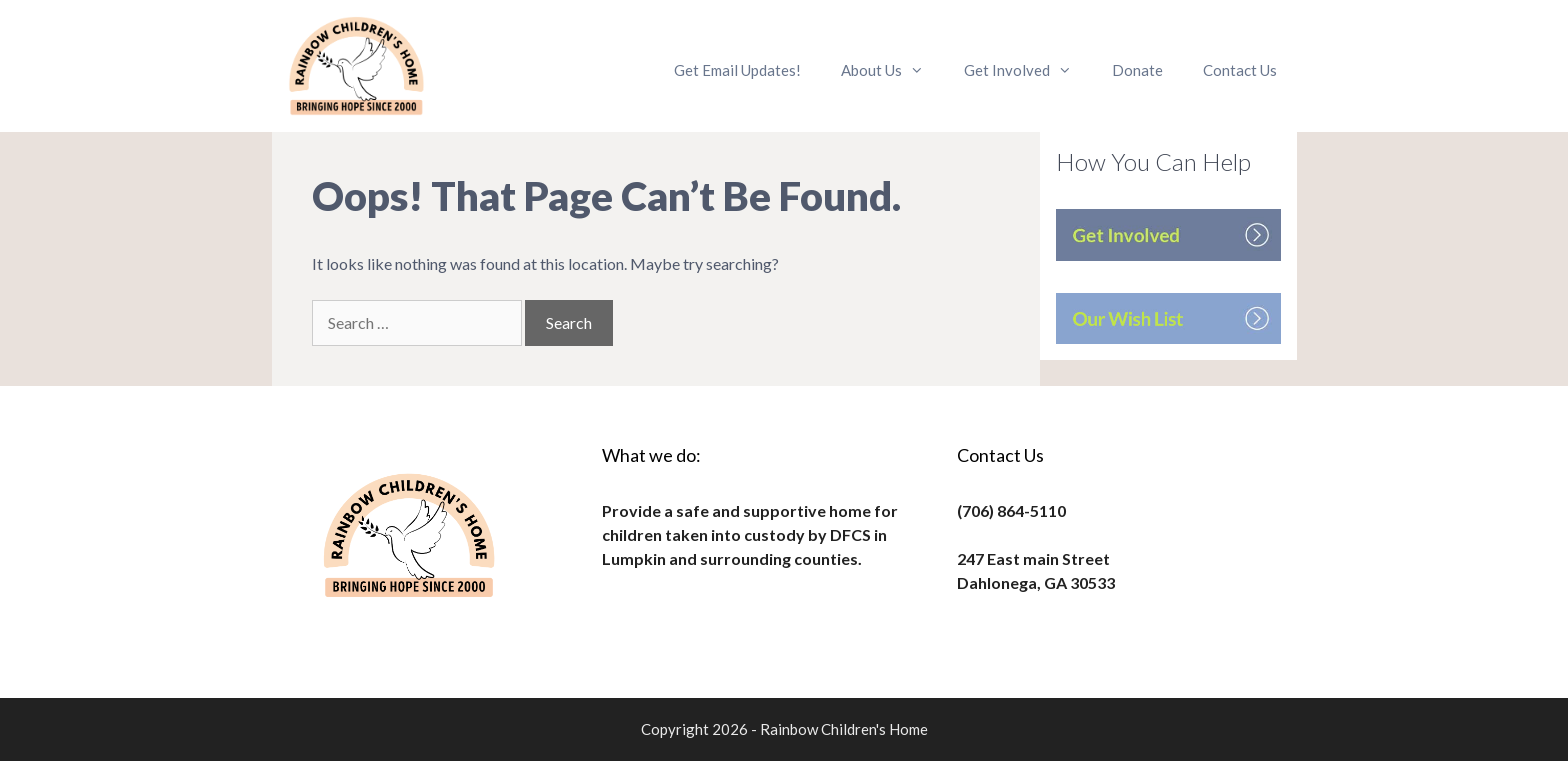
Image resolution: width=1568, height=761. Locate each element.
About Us (892, 70)
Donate (1137, 70)
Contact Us (1240, 70)
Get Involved (1028, 70)
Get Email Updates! (737, 70)
